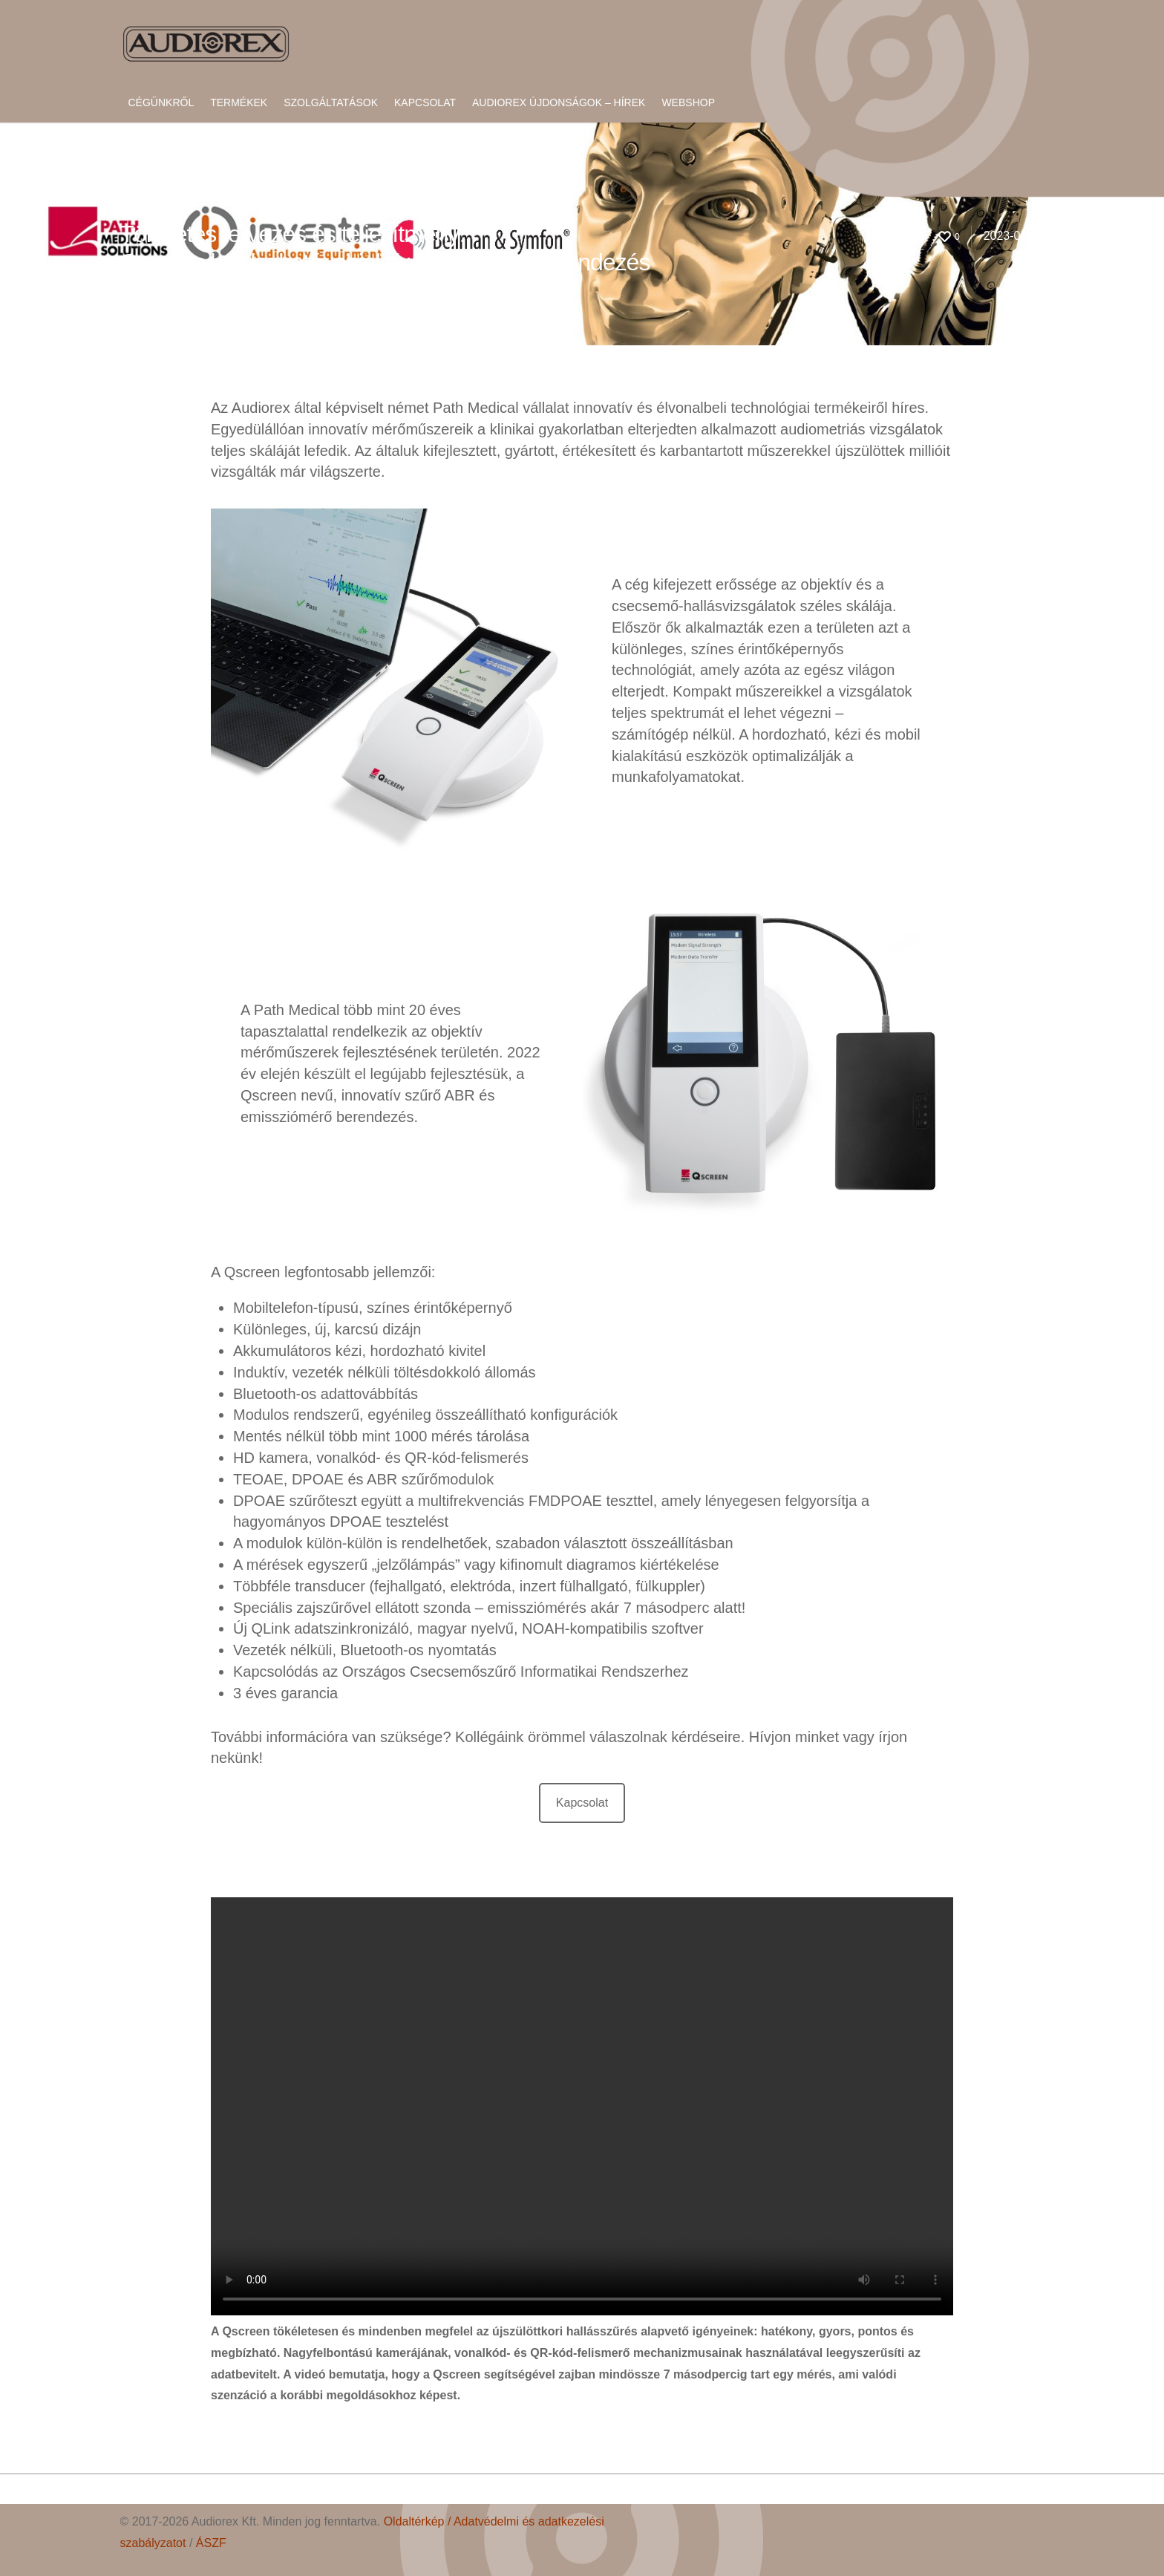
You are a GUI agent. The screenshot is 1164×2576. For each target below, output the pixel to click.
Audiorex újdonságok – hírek (558, 102)
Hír (215, 285)
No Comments (263, 285)
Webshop (688, 102)
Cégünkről (161, 102)
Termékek (238, 102)
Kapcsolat (425, 102)
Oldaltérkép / (419, 2521)
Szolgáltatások (331, 102)
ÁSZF (211, 2543)
